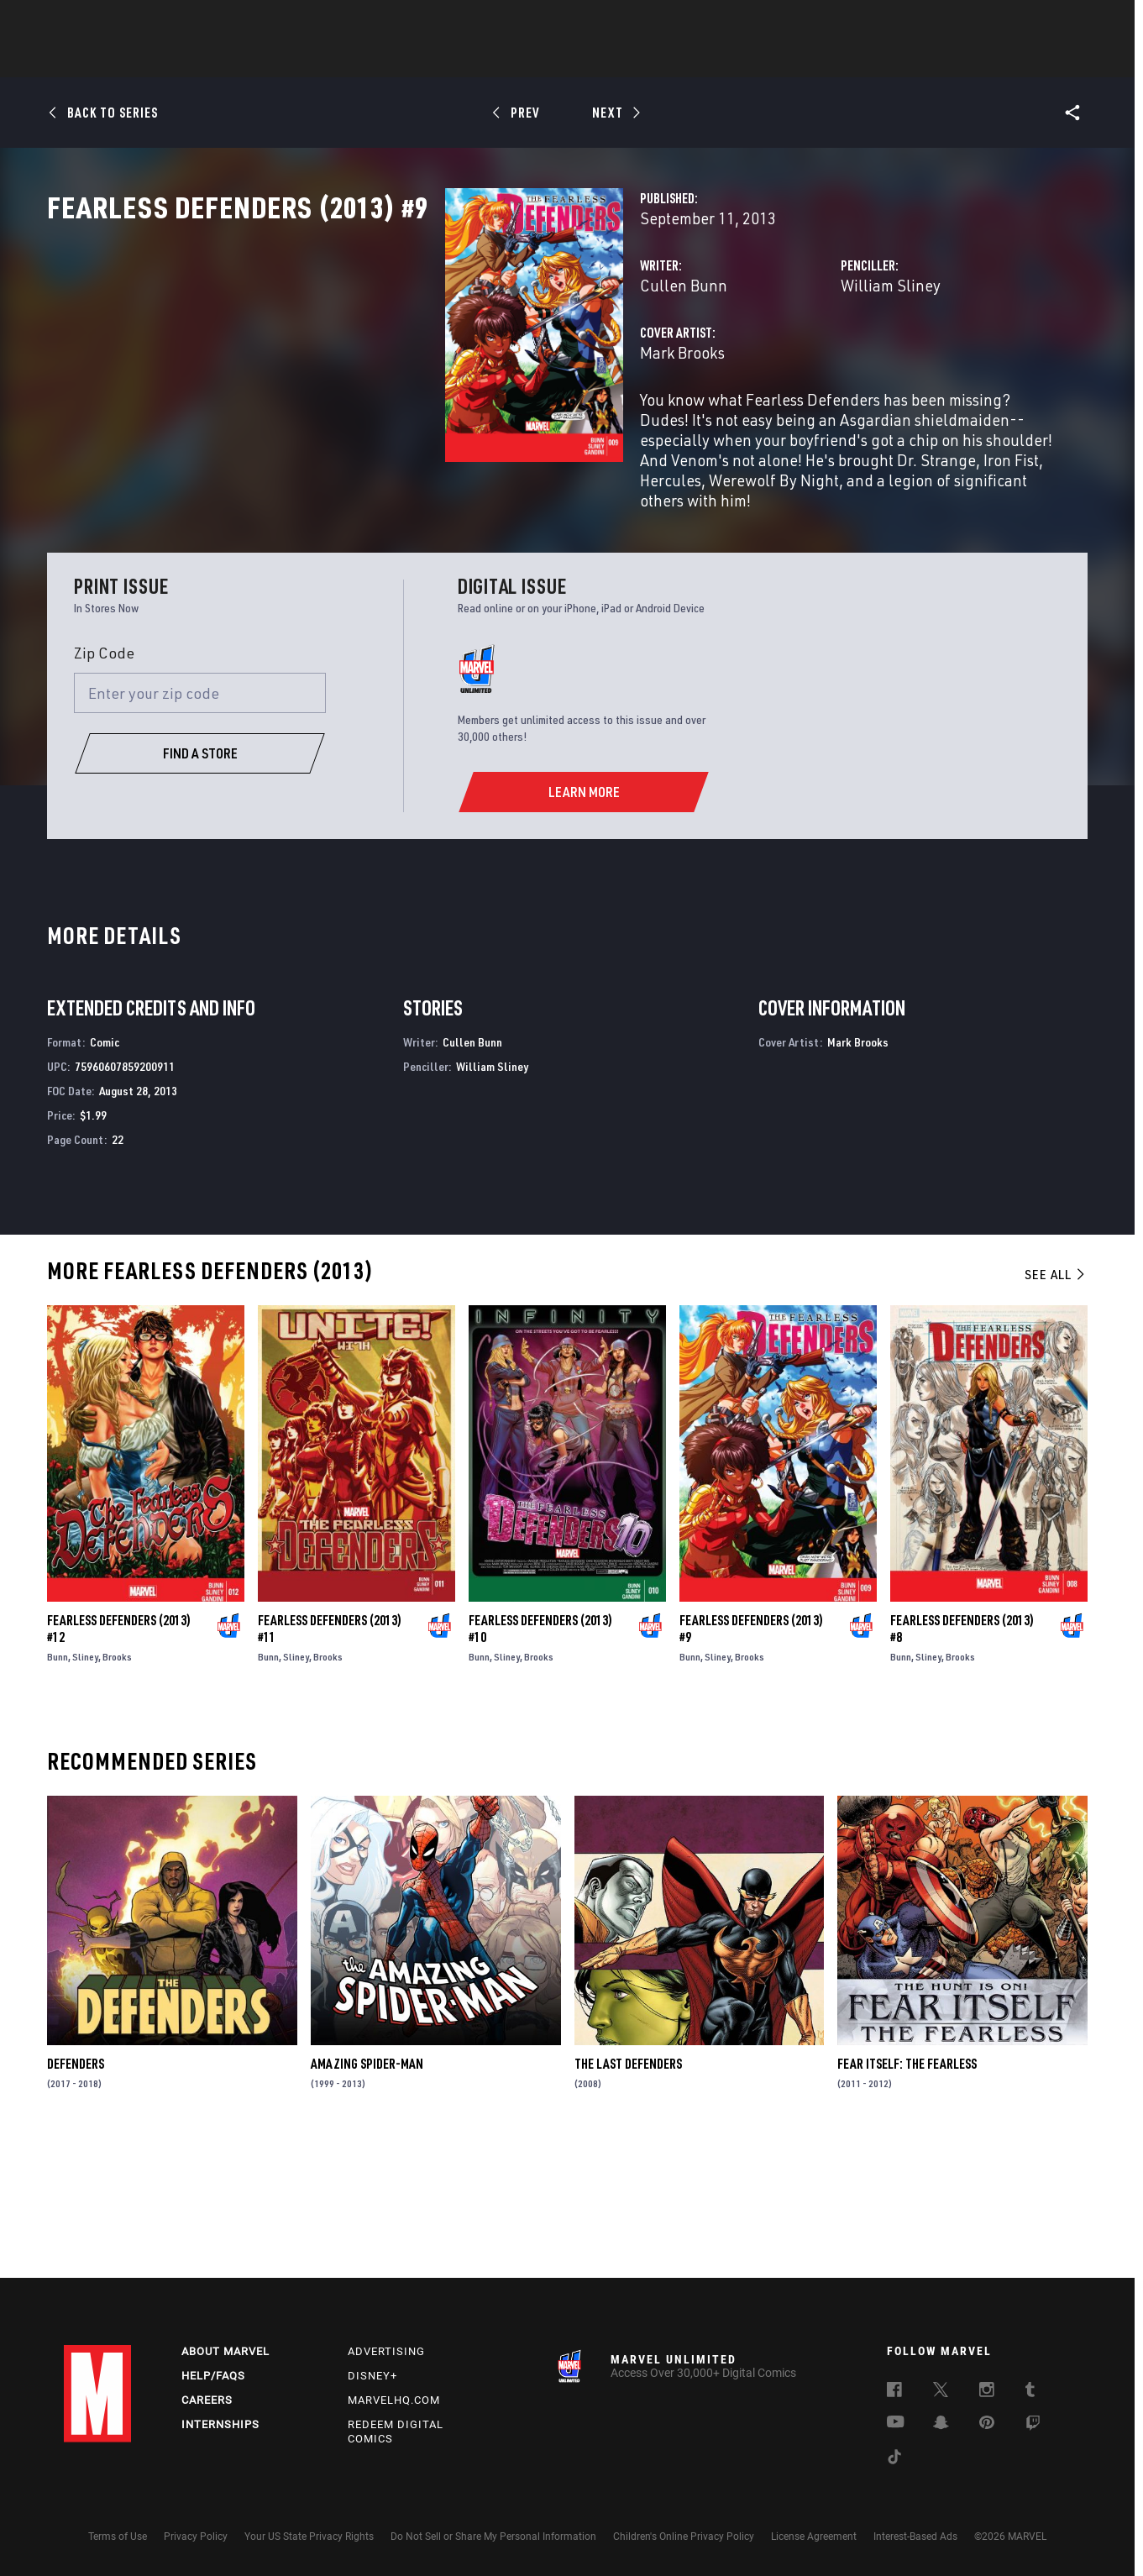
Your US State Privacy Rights (309, 2536)
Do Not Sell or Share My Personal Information (493, 2536)
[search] (1050, 21)
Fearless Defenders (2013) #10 (540, 1759)
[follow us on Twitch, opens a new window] (1033, 2425)
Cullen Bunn (404, 359)
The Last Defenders (628, 2193)
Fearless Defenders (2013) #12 (119, 1759)
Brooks (117, 1787)
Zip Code (104, 783)
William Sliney (751, 359)
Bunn (57, 1787)
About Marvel (225, 2351)
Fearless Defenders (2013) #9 (751, 1759)
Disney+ (372, 2375)
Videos (755, 60)
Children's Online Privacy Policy (683, 2536)
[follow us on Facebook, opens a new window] (894, 2392)
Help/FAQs (213, 2375)
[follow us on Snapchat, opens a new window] (941, 2424)
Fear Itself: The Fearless (907, 2193)
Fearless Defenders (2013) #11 (329, 1759)
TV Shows (618, 60)
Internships (220, 2424)
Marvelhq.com (394, 2400)
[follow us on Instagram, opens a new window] (986, 2392)
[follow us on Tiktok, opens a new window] (894, 2459)
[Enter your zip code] (200, 823)
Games (690, 60)
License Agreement (814, 2536)
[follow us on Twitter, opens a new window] (940, 2392)
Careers (207, 2400)
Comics (381, 60)
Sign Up (180, 22)
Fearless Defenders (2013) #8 (962, 1759)
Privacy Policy (196, 2536)
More (817, 60)
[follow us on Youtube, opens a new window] (895, 2423)
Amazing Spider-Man (367, 2193)
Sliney (85, 1787)
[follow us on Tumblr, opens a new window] (1030, 2392)
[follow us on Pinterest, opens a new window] (986, 2424)
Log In (125, 22)
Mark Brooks (403, 426)
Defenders (75, 2193)
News (318, 60)
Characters (462, 60)
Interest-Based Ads (915, 2536)
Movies (544, 60)
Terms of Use (117, 2536)
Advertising (386, 2351)
